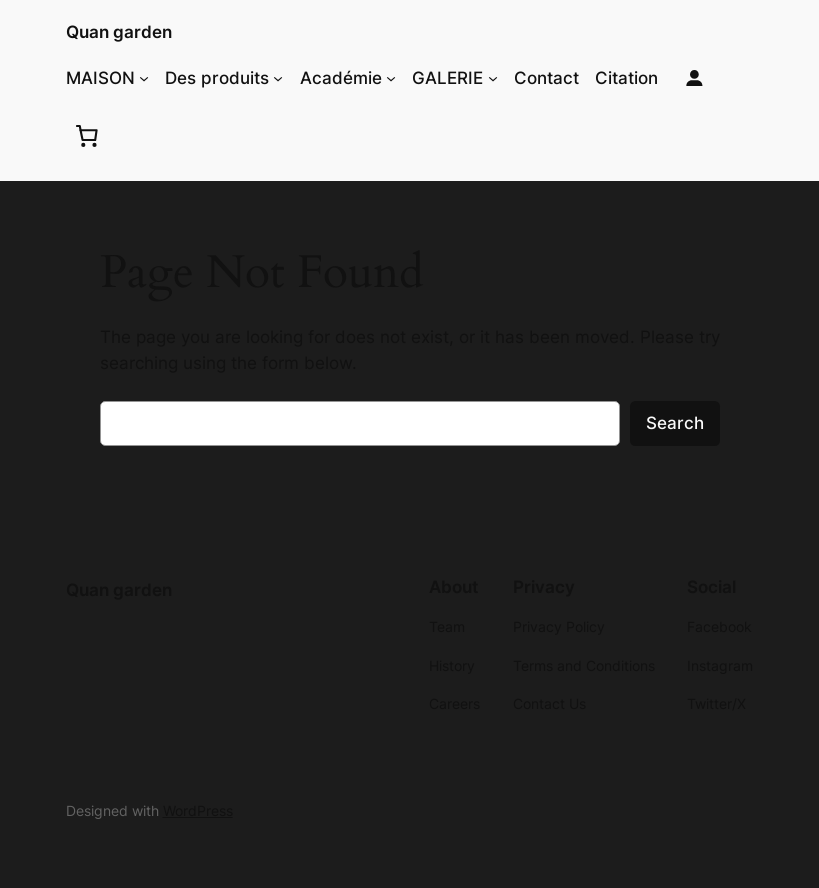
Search (675, 423)
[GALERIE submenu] (493, 78)
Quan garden (119, 32)
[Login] (694, 78)
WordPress (198, 810)
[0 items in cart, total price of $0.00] (87, 135)
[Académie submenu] (391, 78)
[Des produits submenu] (278, 78)
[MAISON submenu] (144, 78)
